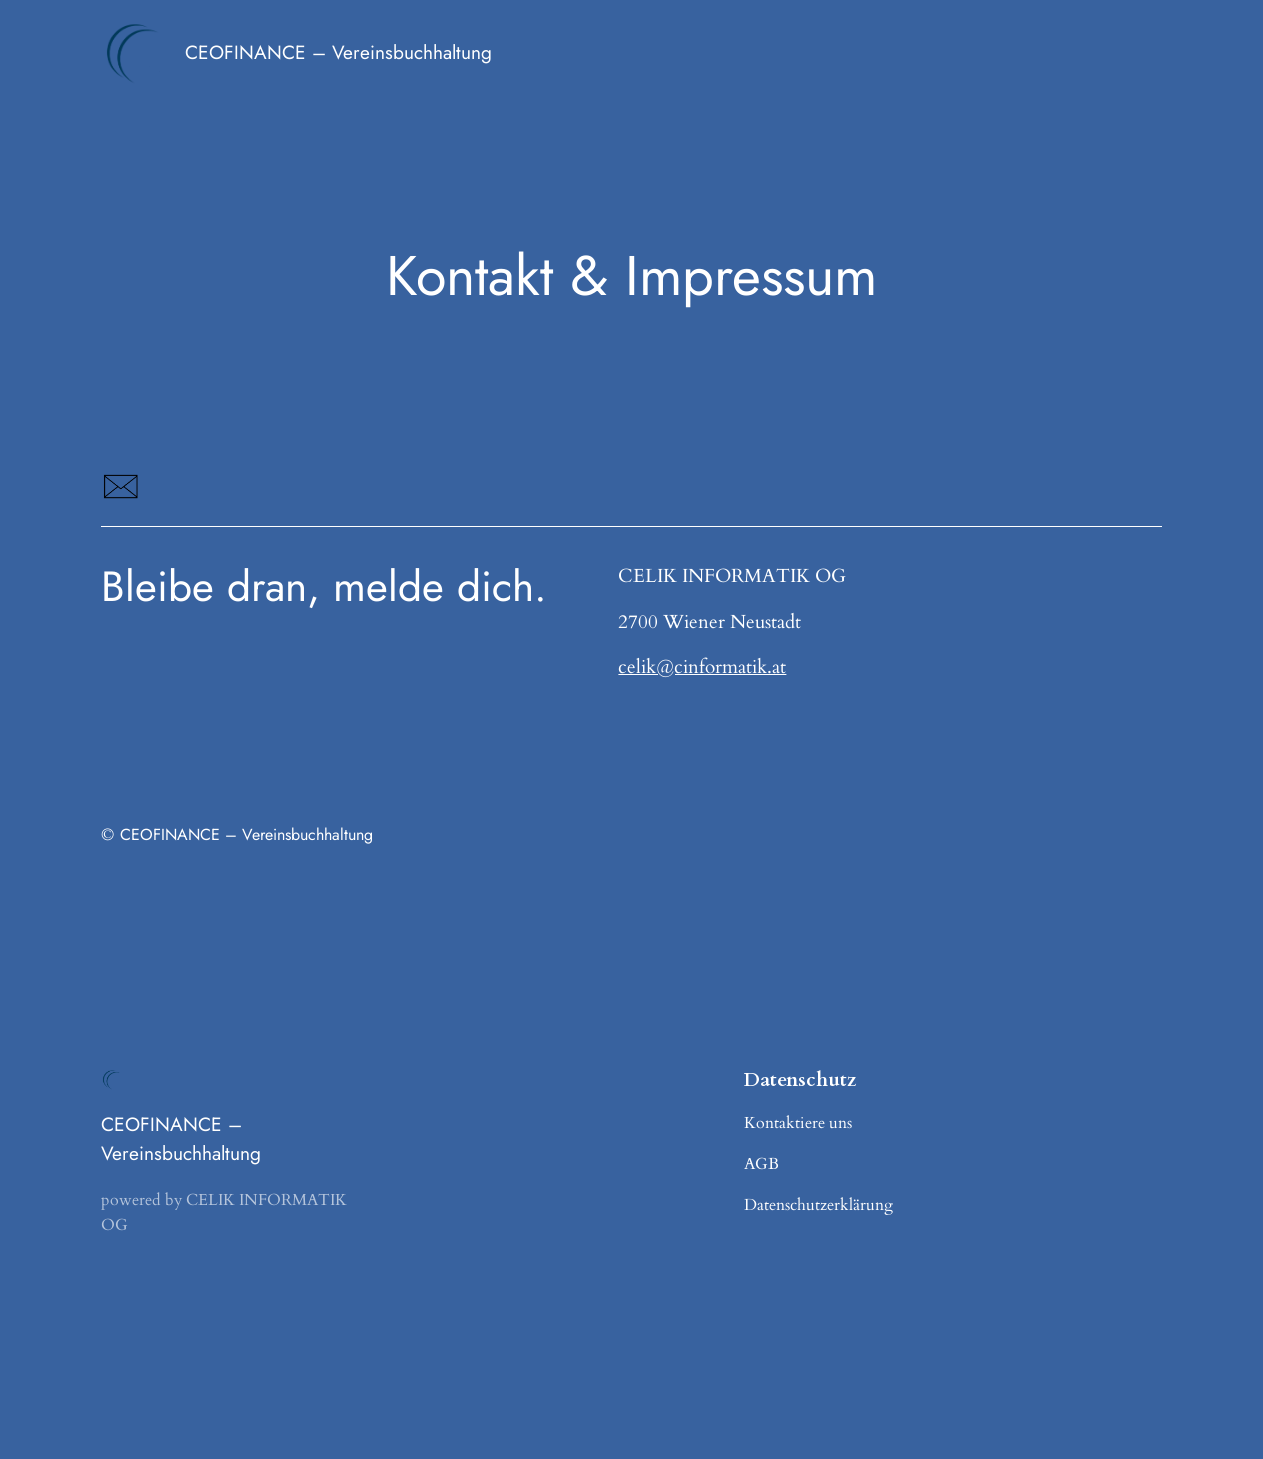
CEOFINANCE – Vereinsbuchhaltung (338, 52)
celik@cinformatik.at (702, 667)
